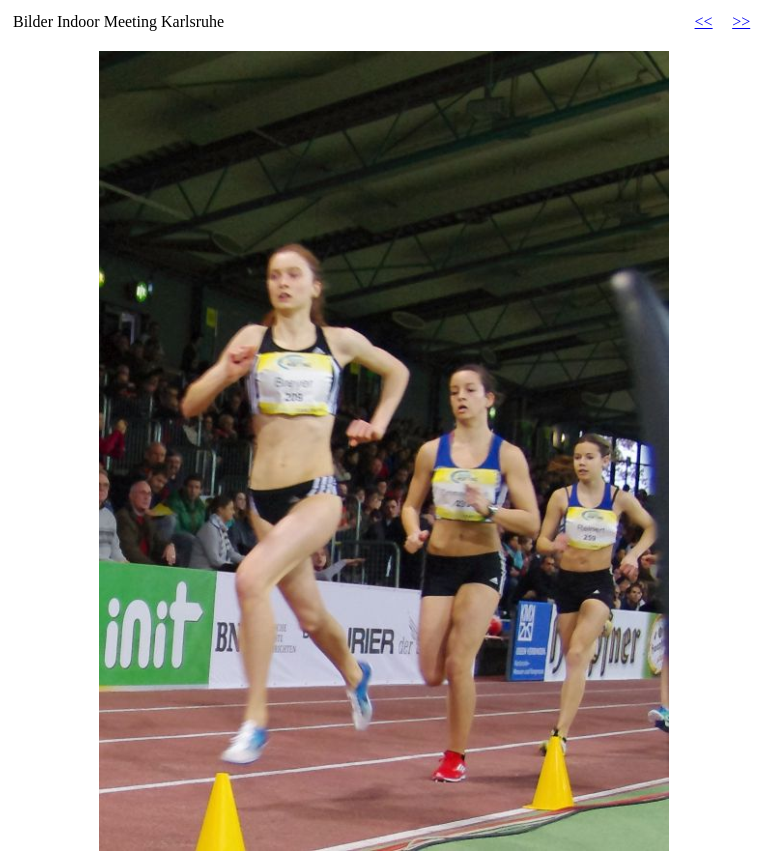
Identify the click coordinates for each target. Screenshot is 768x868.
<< (704, 21)
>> (741, 21)
